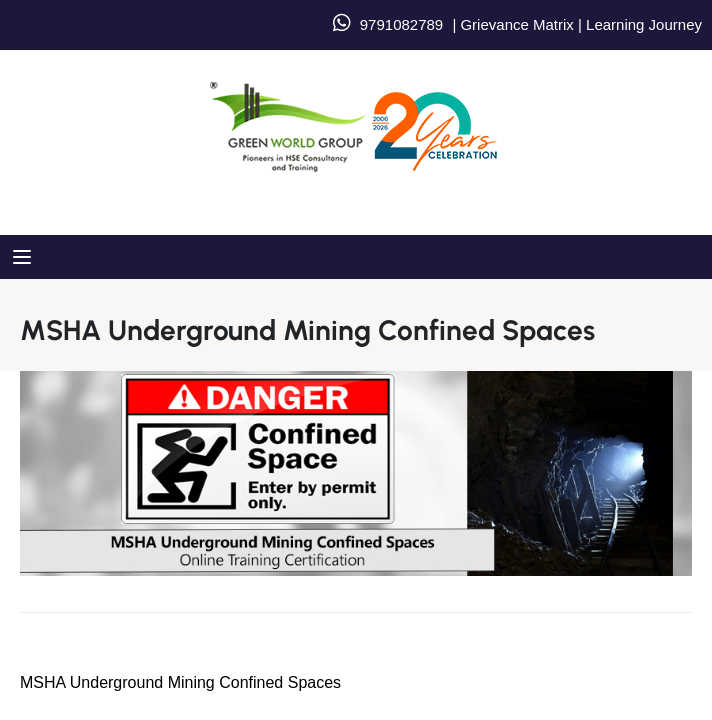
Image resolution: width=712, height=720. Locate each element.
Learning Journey (642, 24)
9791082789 (401, 24)
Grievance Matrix (516, 24)
